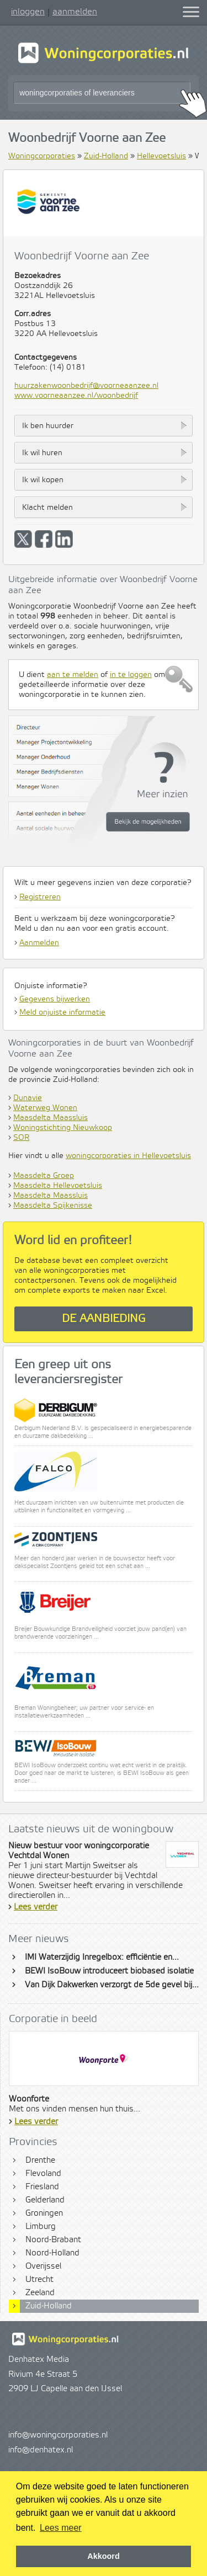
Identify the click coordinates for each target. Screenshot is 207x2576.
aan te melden (72, 675)
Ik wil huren (42, 453)
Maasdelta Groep (43, 1176)
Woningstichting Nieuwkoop (62, 1128)
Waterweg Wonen (45, 1108)
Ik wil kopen (42, 480)
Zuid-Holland (106, 156)
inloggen (28, 11)
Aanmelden (39, 943)
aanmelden (74, 11)
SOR (21, 1138)
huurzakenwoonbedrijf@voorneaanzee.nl (86, 386)
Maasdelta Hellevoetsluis (57, 1186)
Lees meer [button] (61, 2527)
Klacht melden (47, 508)
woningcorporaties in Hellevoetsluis (128, 1156)
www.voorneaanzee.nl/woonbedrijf (76, 396)
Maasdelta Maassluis (50, 1118)
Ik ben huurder (47, 426)
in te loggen (131, 675)
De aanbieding (104, 1319)
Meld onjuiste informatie (62, 1012)
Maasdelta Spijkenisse (52, 1205)
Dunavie (27, 1098)
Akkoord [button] (103, 2556)
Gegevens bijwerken (54, 999)
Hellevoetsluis (161, 156)
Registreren (40, 897)
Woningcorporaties (41, 156)
